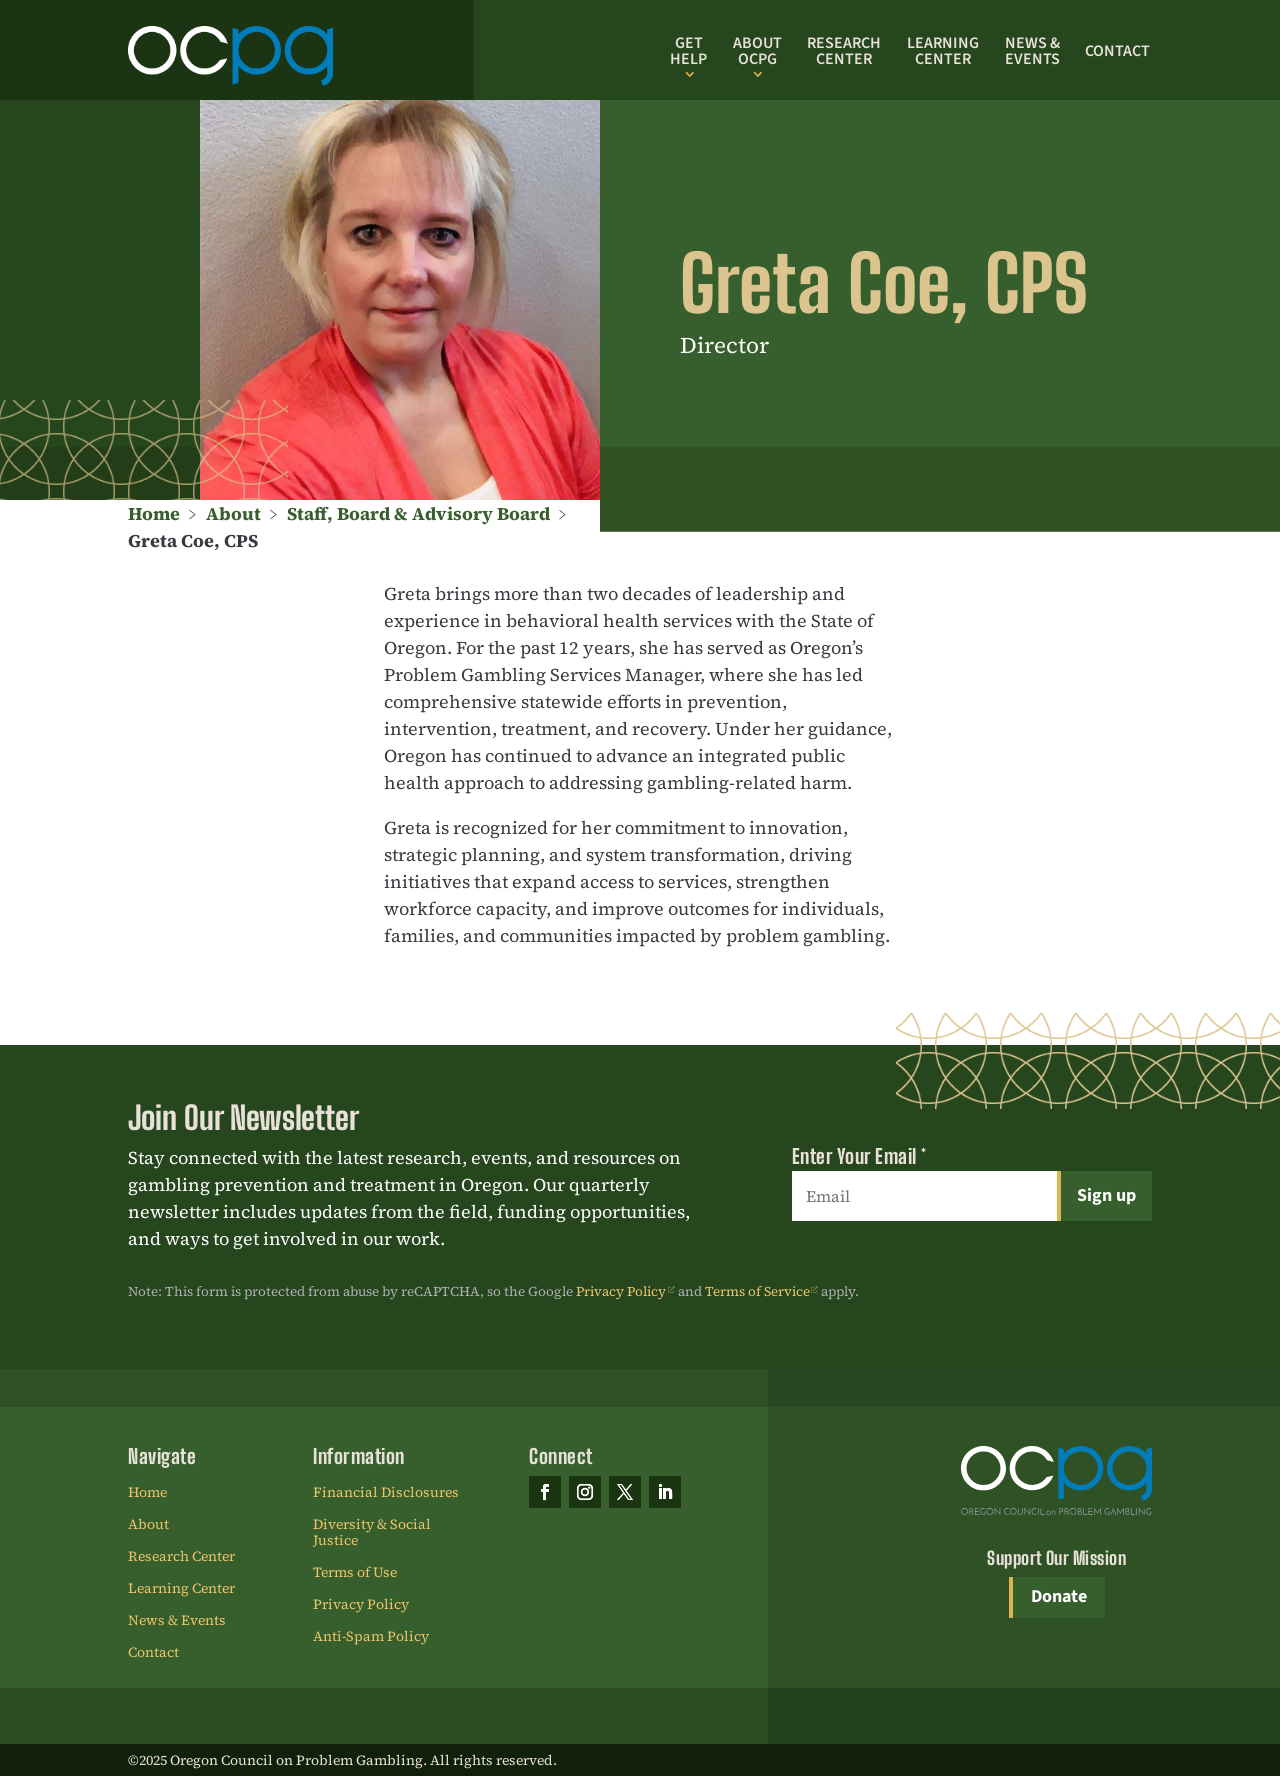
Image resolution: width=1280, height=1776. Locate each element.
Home (154, 513)
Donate (1059, 1596)
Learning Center (943, 51)
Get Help (688, 51)
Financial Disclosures (386, 1493)
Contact (1117, 51)
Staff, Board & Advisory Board (418, 513)
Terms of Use (355, 1573)
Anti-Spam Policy (371, 1637)
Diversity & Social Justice (372, 1533)
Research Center (844, 51)
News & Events (1032, 51)
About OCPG (757, 51)
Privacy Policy (621, 1291)
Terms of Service (757, 1291)
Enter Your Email (859, 1156)
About (233, 513)
